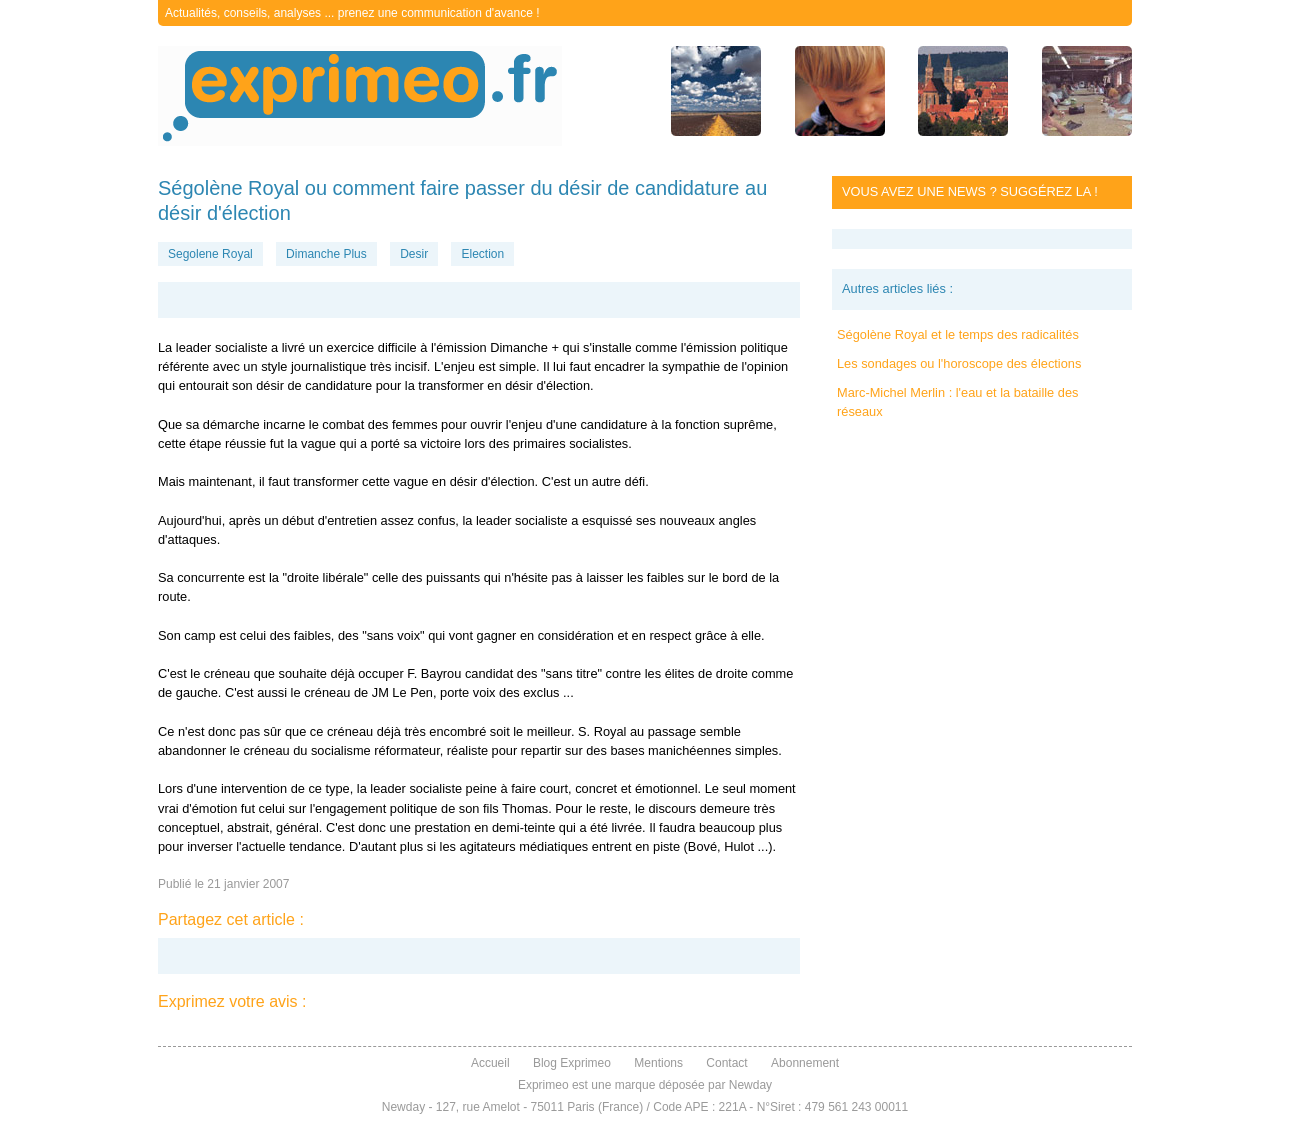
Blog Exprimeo (572, 1063)
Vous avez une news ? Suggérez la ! (970, 191)
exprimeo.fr (360, 96)
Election (482, 254)
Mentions (658, 1063)
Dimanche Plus (326, 254)
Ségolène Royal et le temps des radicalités (958, 334)
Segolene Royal (210, 254)
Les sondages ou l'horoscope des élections (959, 363)
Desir (414, 254)
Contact (726, 1063)
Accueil (490, 1063)
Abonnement (805, 1063)
